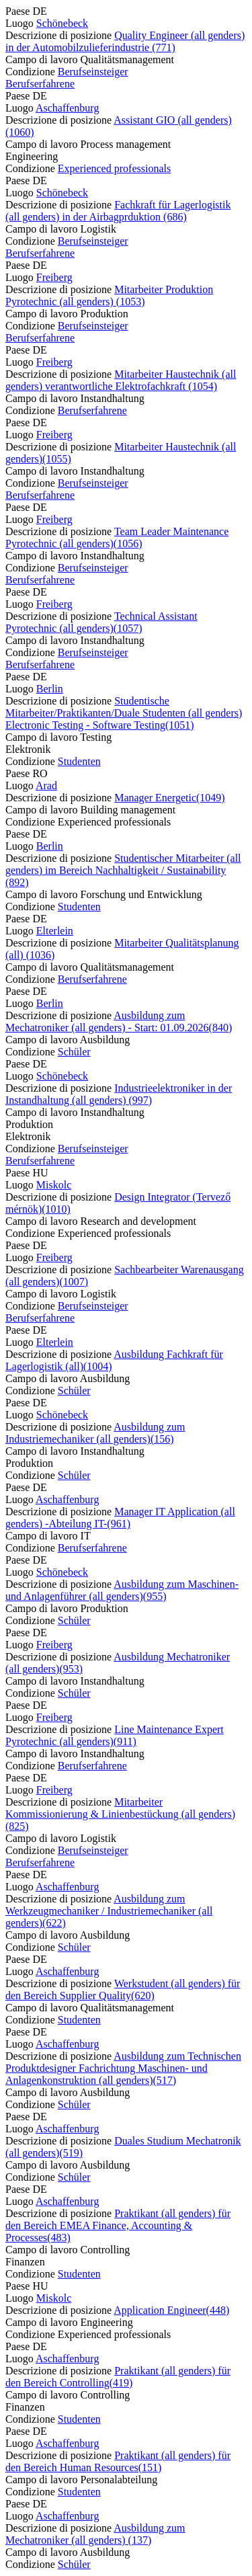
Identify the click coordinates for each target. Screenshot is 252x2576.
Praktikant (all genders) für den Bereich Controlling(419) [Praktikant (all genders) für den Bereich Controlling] (117, 2376)
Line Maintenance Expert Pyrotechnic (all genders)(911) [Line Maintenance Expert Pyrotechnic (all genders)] (114, 1735)
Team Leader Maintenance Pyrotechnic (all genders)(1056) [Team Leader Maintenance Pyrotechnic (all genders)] (116, 537)
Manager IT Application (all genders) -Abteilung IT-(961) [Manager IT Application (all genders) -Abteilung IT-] (120, 1517)
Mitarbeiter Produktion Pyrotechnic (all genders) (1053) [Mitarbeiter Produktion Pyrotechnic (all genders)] (109, 295)
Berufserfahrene (40, 83)
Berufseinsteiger (93, 71)
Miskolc (53, 1185)
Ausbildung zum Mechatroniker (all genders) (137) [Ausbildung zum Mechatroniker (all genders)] (95, 2534)
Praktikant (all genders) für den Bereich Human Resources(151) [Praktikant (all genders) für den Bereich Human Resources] (117, 2461)
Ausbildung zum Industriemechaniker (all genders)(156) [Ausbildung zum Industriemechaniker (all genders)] (95, 1433)
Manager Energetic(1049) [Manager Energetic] (169, 797)
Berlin (49, 688)
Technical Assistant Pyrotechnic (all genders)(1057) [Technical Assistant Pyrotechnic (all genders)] (101, 622)
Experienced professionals (114, 168)
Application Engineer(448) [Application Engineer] (171, 2310)
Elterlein (54, 930)
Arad (46, 785)
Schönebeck (62, 23)
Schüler (74, 1051)
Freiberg (54, 277)
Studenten (79, 761)
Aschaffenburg (67, 108)
